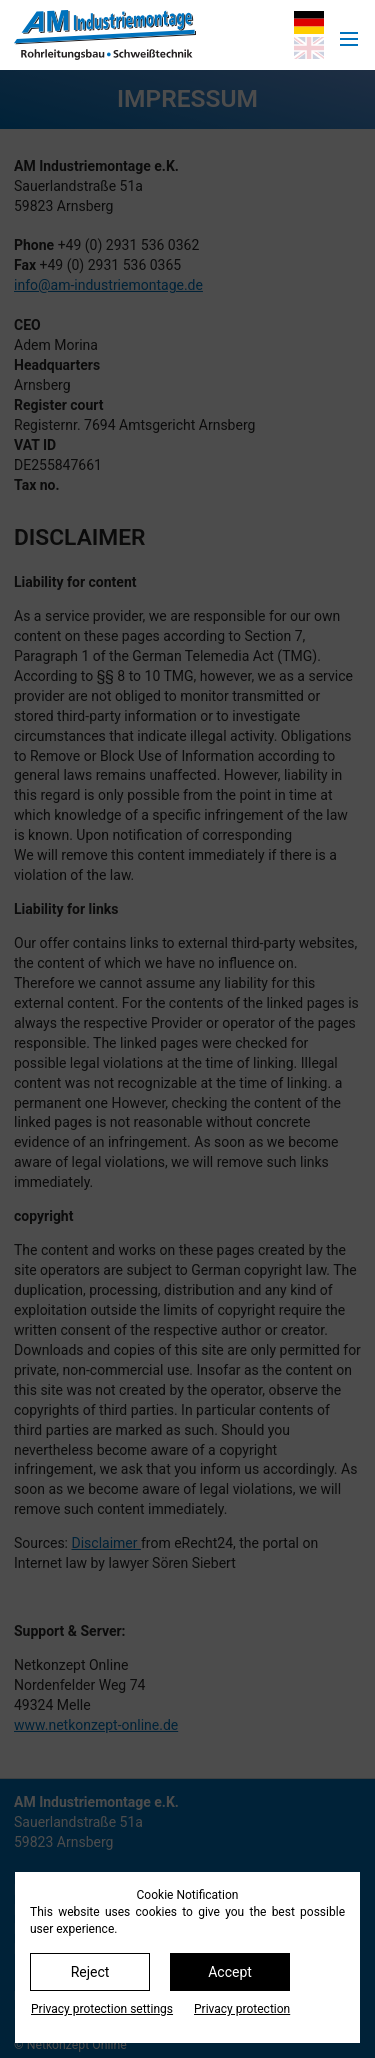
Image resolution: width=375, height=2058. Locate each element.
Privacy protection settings (102, 2009)
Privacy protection (242, 2009)
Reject (90, 1972)
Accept (230, 1972)
